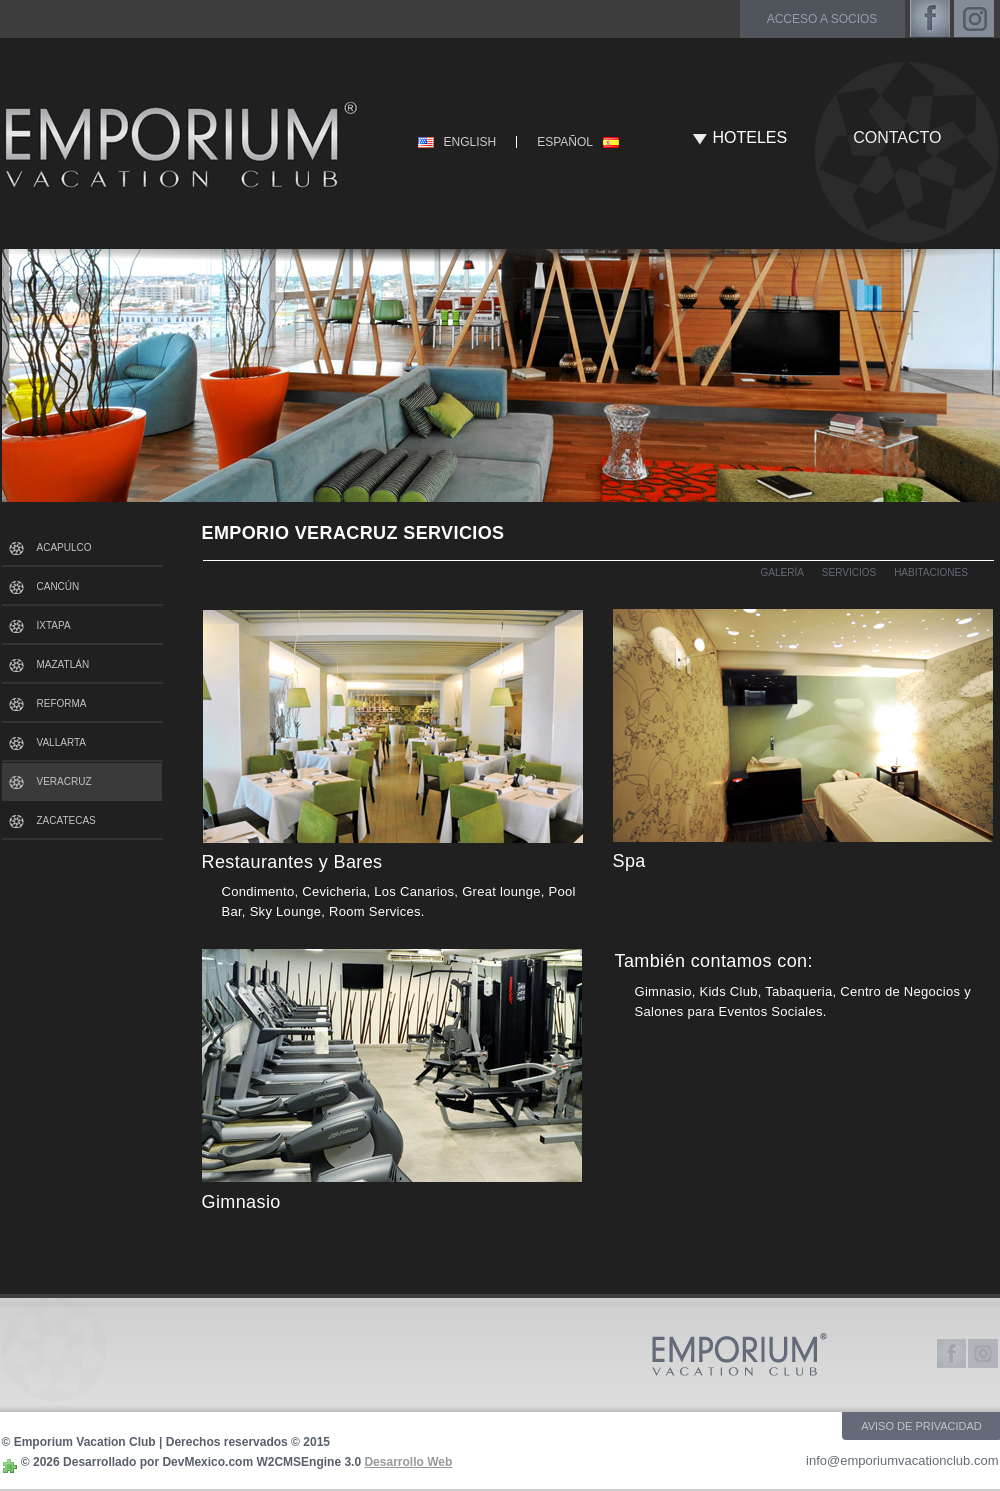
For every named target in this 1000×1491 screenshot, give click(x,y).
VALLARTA (61, 742)
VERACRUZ (64, 781)
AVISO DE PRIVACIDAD (921, 1426)
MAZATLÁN (63, 664)
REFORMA (62, 703)
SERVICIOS (849, 572)
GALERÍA (782, 572)
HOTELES (750, 137)
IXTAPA (54, 625)
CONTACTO (897, 137)
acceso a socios (822, 19)
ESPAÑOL (565, 142)
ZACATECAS (66, 820)
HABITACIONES (931, 572)
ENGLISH (470, 142)
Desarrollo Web (408, 1462)
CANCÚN (58, 586)
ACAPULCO (64, 547)
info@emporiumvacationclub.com (902, 1460)
